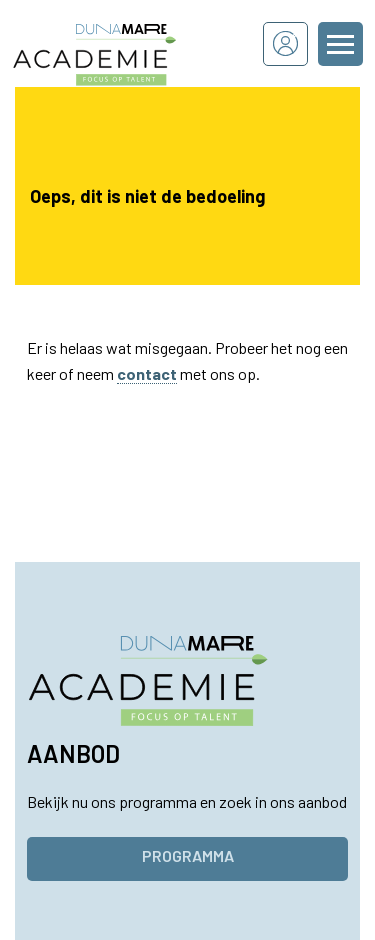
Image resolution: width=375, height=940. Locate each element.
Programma (188, 855)
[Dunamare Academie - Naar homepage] (121, 43)
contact (147, 373)
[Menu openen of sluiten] (340, 44)
